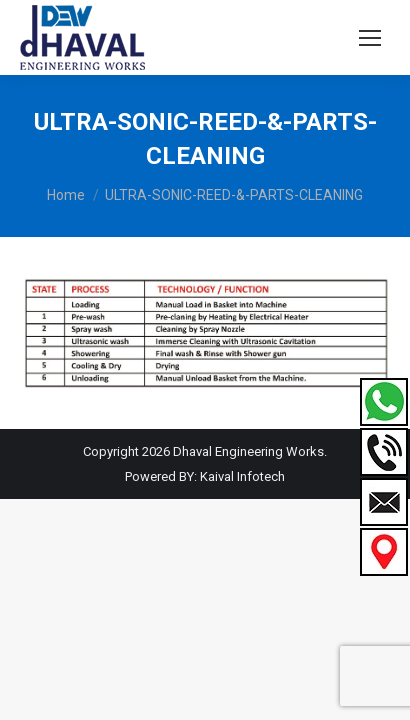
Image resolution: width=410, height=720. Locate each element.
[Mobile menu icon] (370, 38)
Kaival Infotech (242, 476)
